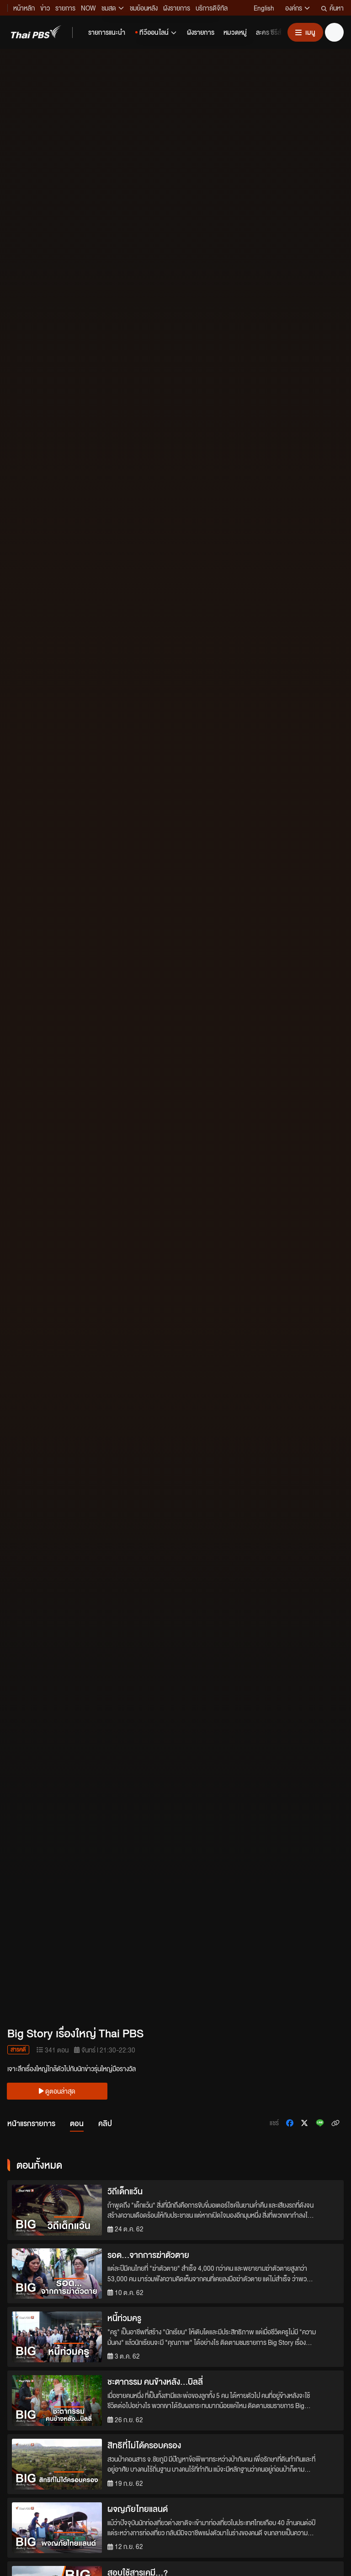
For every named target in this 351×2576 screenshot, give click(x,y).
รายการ (65, 7)
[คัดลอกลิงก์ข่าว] (335, 2123)
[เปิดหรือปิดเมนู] (305, 32)
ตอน (77, 2123)
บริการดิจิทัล (212, 7)
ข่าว (45, 7)
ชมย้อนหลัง (144, 7)
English (264, 7)
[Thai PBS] (36, 31)
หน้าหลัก (24, 7)
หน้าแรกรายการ (31, 2123)
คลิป (105, 2123)
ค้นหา (332, 7)
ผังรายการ (176, 7)
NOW (88, 7)
